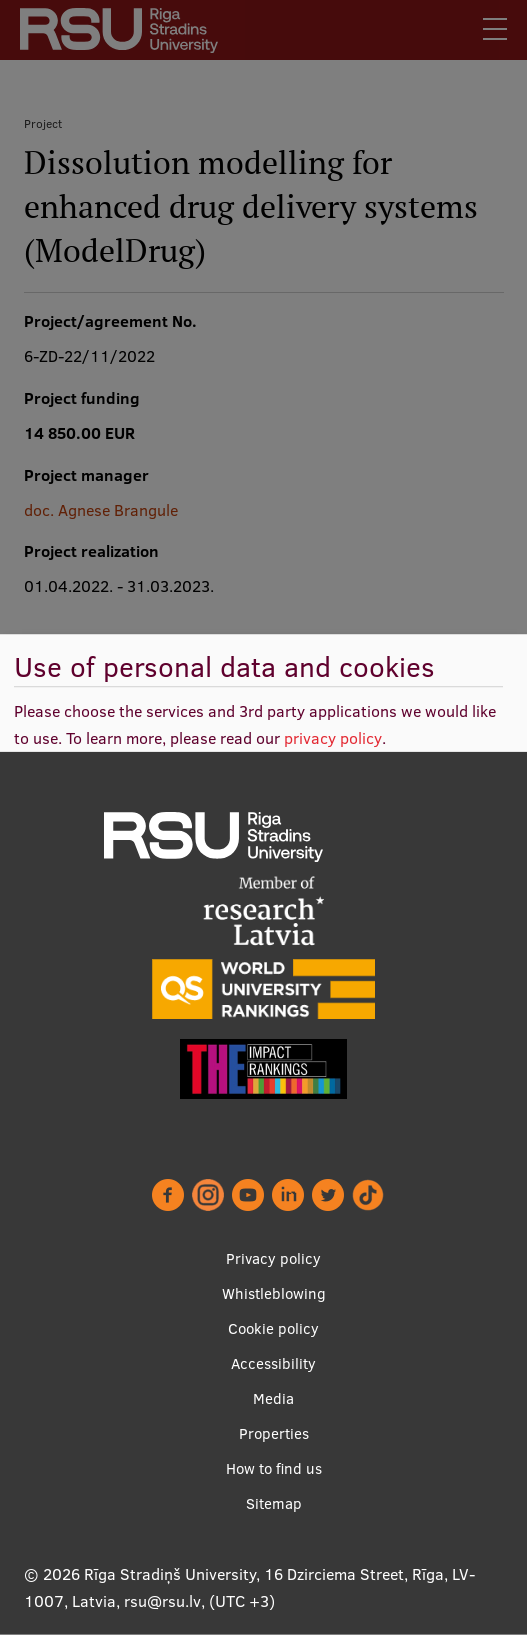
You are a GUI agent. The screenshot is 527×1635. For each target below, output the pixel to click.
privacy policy (333, 738)
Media (273, 1398)
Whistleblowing (274, 1293)
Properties (274, 1433)
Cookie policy (273, 1328)
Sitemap (274, 1503)
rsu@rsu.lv (162, 1601)
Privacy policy (273, 1258)
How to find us (274, 1468)
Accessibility (273, 1363)
